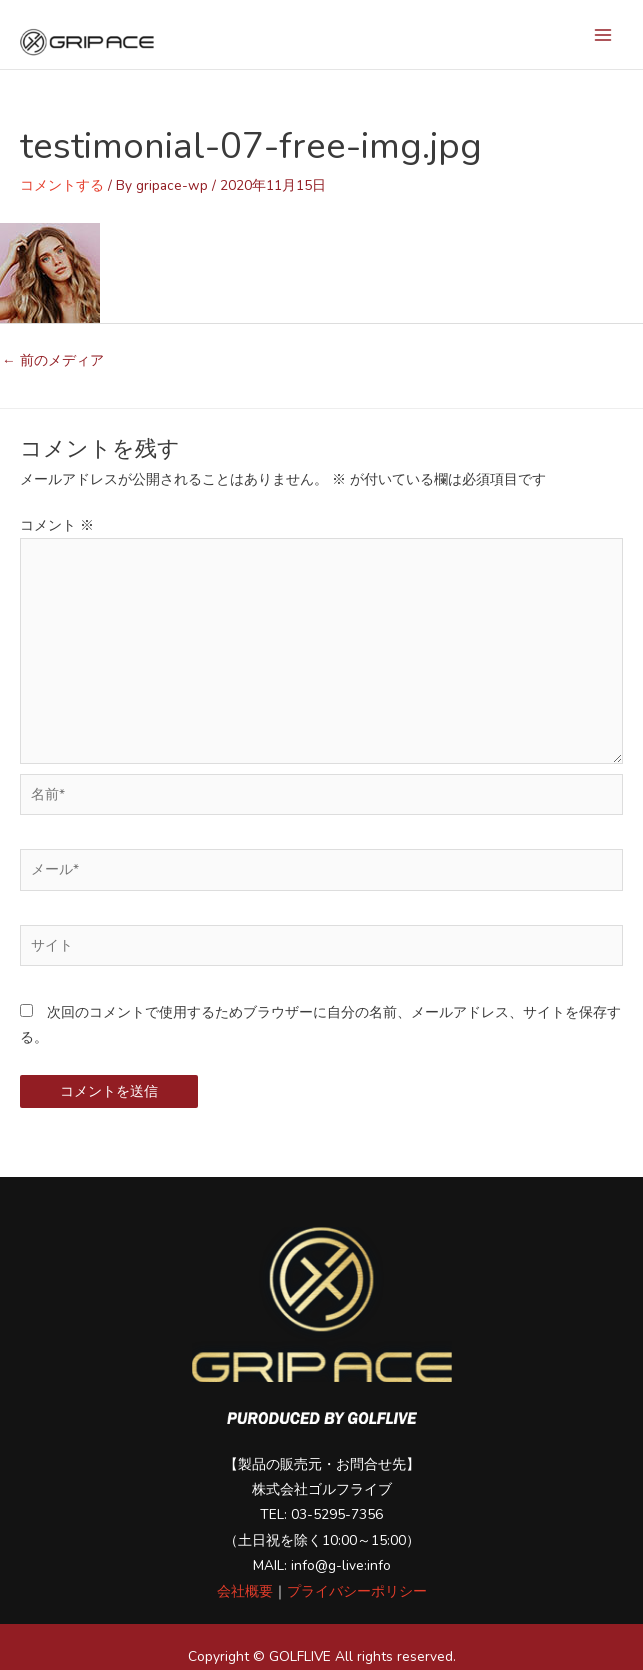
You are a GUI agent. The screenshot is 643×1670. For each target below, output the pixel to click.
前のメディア (53, 360)
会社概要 (245, 1591)
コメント (57, 525)
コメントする (62, 185)
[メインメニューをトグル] (603, 34)
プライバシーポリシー (357, 1591)
